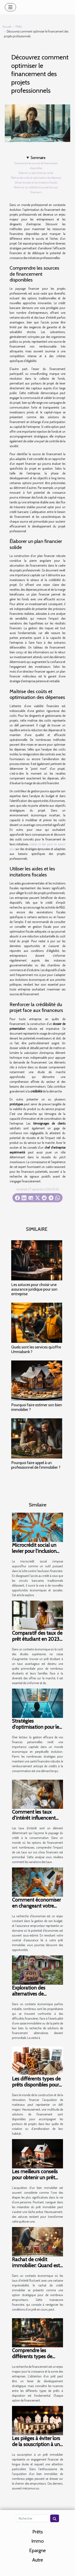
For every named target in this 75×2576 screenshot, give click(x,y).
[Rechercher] (32, 2518)
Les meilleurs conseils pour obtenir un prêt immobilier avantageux (37, 2177)
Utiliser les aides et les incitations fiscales (36, 182)
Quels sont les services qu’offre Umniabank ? (36, 1349)
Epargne (37, 2550)
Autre (37, 2560)
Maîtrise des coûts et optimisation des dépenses (36, 177)
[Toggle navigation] (10, 7)
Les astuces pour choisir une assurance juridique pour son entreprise (34, 1289)
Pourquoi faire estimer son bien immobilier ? (36, 1407)
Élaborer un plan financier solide (36, 172)
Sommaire (38, 157)
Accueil (6, 26)
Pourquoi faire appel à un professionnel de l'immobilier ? (35, 1465)
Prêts (19, 26)
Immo (37, 2541)
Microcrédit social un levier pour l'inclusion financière (34, 1551)
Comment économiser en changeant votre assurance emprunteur (36, 1906)
